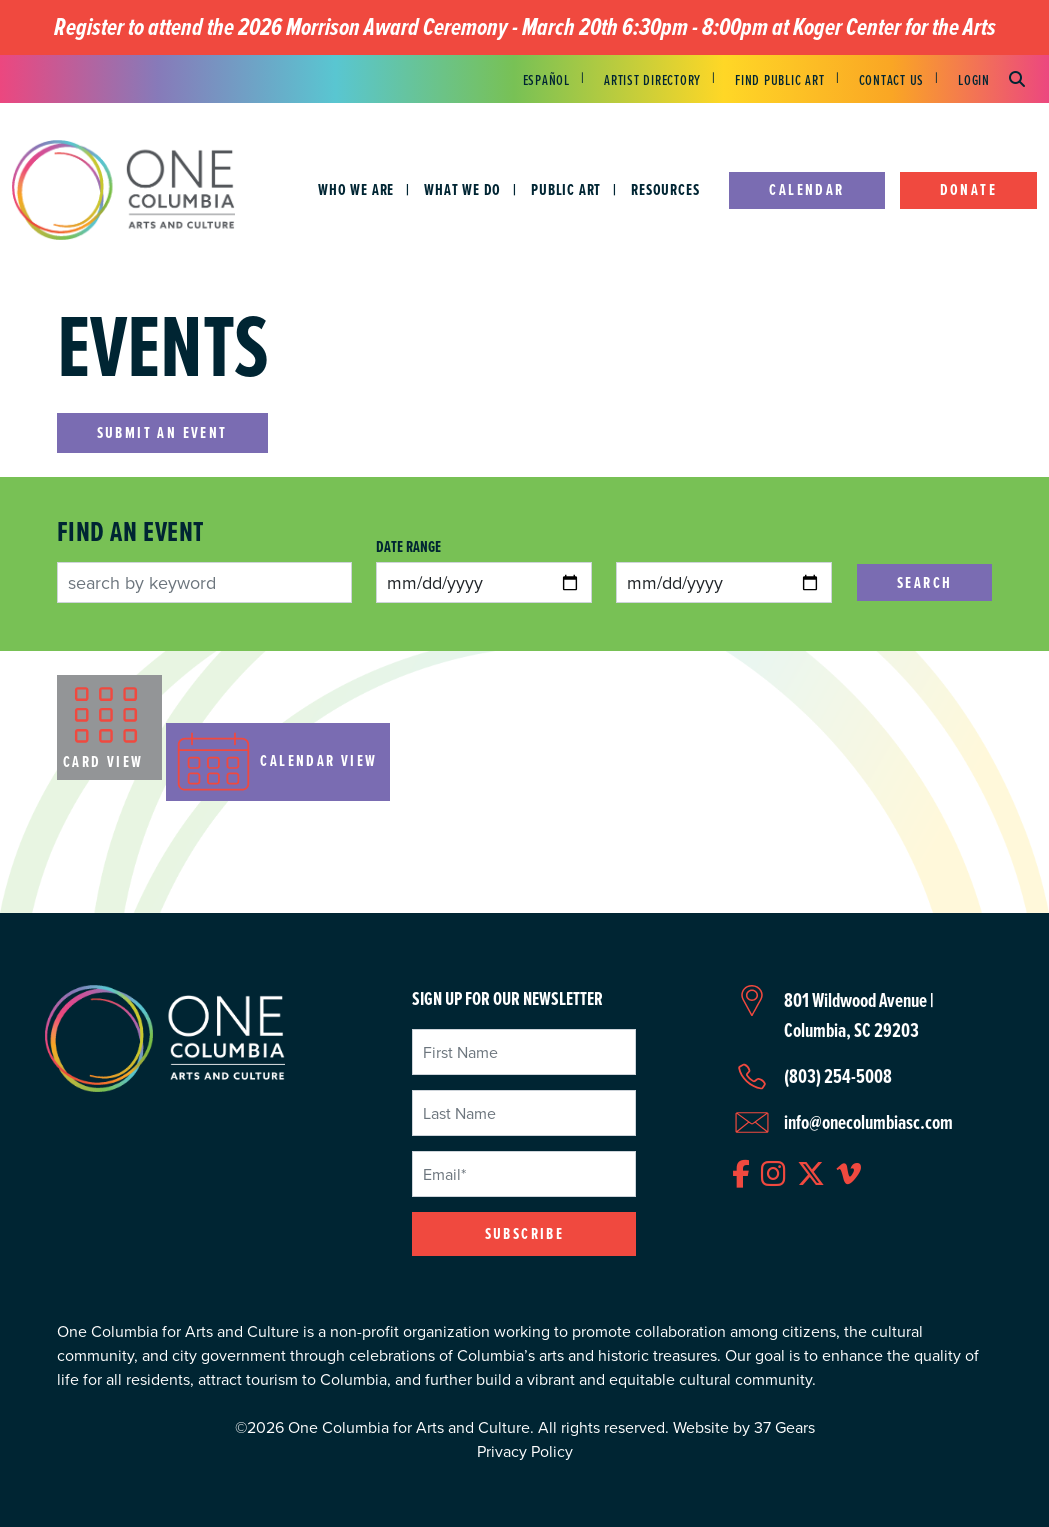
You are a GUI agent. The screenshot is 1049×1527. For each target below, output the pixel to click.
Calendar (806, 189)
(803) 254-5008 (838, 1076)
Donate (968, 189)
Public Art (566, 189)
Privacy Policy (525, 1451)
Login (974, 79)
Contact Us (892, 79)
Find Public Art (779, 79)
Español (546, 79)
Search (924, 582)
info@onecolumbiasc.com (868, 1122)
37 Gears (784, 1427)
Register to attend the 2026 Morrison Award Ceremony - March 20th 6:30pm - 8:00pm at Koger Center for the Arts (525, 27)
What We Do (462, 189)
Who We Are (356, 189)
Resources (665, 189)
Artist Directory (652, 79)
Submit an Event (162, 432)
